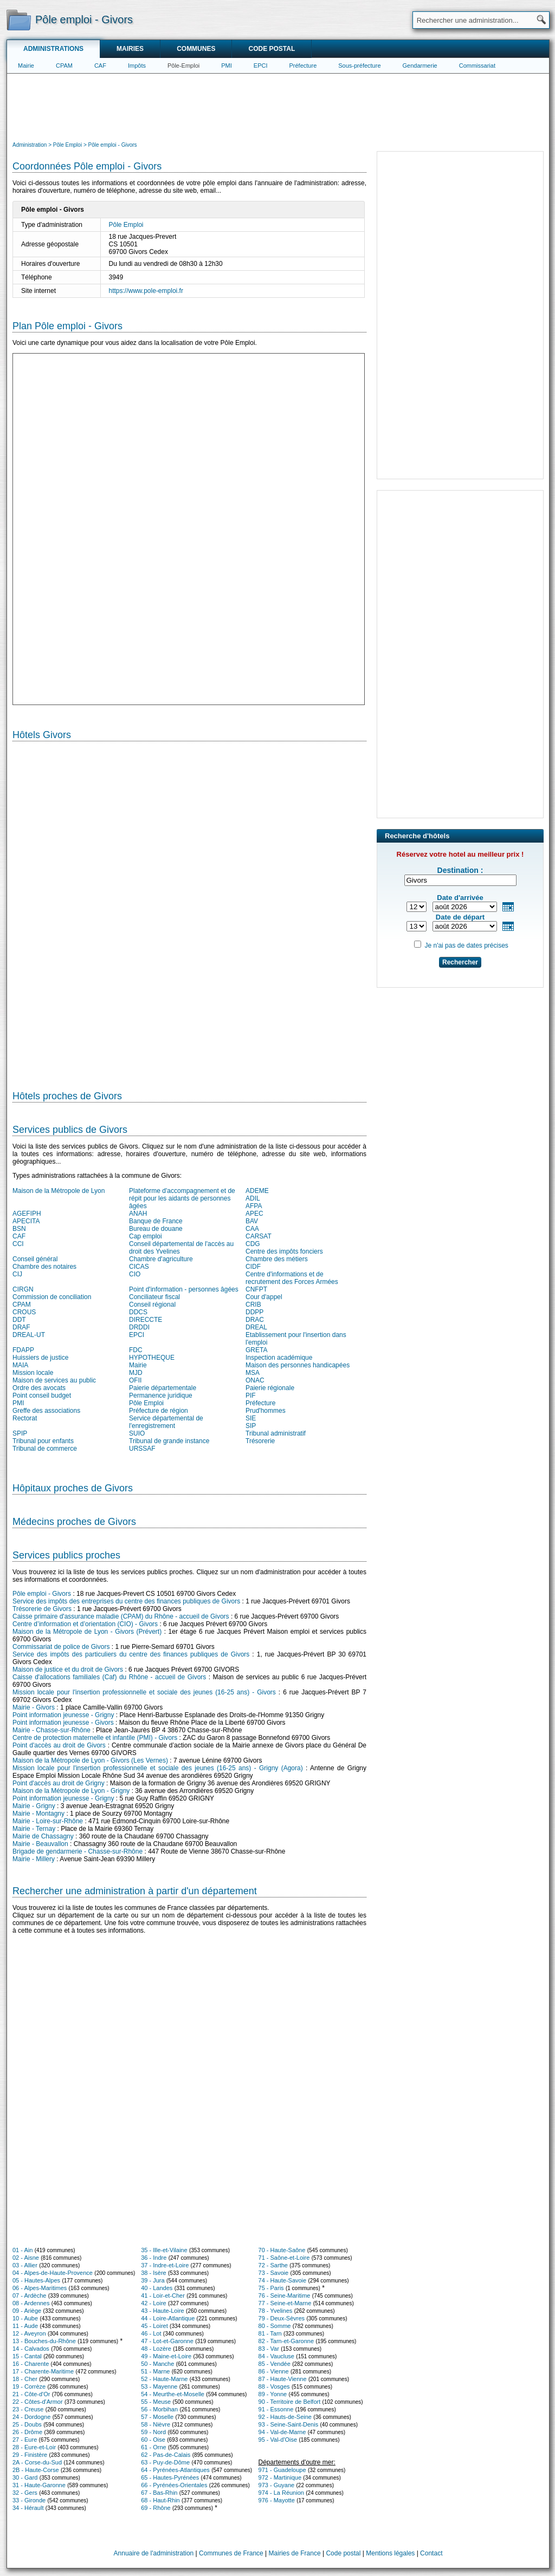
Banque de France (156, 1221)
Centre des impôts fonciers (284, 1251)
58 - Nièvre (155, 2424)
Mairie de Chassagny (43, 1836)
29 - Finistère (29, 2454)
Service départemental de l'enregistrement (166, 1422)
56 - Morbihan (159, 2409)
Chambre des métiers (277, 1259)
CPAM (64, 65)
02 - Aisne (25, 2257)
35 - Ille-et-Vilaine (164, 2250)
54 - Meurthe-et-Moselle (172, 2394)
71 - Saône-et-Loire (284, 2257)
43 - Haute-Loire (162, 2310)
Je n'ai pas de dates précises (466, 945)
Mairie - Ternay (33, 1828)
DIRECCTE (145, 1319)
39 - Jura (152, 2280)
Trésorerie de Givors (42, 1609)
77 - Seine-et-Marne (285, 2303)
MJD (136, 1373)
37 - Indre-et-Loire (165, 2265)
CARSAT (259, 1236)
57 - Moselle (157, 2417)
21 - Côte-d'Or (31, 2394)
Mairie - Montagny (38, 1813)
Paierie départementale (162, 1388)
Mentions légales (390, 2553)
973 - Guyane (277, 2485)
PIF (251, 1395)
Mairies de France (295, 2553)
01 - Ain (22, 2250)
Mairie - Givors (33, 1707)
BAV (252, 1221)
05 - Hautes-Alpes (36, 2280)
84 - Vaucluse (276, 2356)
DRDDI (139, 1327)
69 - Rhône (155, 2508)
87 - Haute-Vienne (283, 2379)
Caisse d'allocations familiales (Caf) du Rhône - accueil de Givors (109, 1677)
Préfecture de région (158, 1410)
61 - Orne (153, 2447)
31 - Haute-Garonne (39, 2485)
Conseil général (34, 1259)
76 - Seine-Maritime (285, 2295)
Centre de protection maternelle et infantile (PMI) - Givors (94, 1738)
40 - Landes (156, 2288)
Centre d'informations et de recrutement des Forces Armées (292, 1278)
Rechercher (460, 962)
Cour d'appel (264, 1297)
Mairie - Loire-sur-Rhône (47, 1821)
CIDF (253, 1266)
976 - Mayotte (277, 2500)
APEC (254, 1213)
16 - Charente (30, 2363)
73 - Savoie (274, 2273)
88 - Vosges (274, 2386)
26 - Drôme (27, 2432)
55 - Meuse (156, 2401)
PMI (226, 65)
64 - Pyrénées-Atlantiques (175, 2470)
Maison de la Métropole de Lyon (58, 1191)
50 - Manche (157, 2363)
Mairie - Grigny (33, 1806)
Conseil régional (152, 1304)
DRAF (21, 1327)
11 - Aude (25, 2326)
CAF (100, 65)
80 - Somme (275, 2326)
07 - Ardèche (29, 2295)
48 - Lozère (156, 2348)
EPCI (261, 65)
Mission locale (32, 1373)
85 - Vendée (275, 2363)
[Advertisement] (278, 106)
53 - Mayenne (159, 2386)
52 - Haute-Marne (164, 2379)
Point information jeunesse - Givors (63, 1722)
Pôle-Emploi (183, 65)
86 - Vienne (274, 2371)
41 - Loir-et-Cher (163, 2295)
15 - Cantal (27, 2356)
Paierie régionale (270, 1388)
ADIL (253, 1198)
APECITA (26, 1221)
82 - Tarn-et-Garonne (286, 2341)
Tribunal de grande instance (169, 1441)
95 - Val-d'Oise (278, 2439)
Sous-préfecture (359, 65)
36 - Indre (153, 2257)
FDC (136, 1350)
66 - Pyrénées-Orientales (174, 2485)
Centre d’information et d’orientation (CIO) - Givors (85, 1624)
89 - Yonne (273, 2394)
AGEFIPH (26, 1213)
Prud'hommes (266, 1410)
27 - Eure (24, 2439)
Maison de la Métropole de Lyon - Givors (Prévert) (87, 1631)
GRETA (256, 1350)
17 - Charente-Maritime (43, 2371)
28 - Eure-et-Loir (34, 2447)
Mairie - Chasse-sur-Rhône (51, 1730)
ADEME (257, 1191)
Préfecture (303, 65)
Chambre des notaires (44, 1266)
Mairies (130, 49)
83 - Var (269, 2348)
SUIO (137, 1433)
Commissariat (477, 65)
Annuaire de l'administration (154, 2553)
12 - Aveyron (29, 2333)
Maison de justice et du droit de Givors (67, 1669)
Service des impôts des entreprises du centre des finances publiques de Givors (126, 1601)
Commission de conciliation (51, 1297)
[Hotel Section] (189, 911)
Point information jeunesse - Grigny (63, 1715)
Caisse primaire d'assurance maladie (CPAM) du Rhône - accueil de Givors (120, 1616)
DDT (19, 1319)
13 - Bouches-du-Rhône (44, 2341)
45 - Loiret (154, 2326)
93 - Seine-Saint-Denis (289, 2424)
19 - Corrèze (29, 2386)
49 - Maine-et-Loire (166, 2356)
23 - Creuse (27, 2409)
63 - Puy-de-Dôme (165, 2462)
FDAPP (23, 1350)
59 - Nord (153, 2432)
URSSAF (142, 1448)
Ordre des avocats (39, 1388)
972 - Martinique (280, 2477)
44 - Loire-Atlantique (168, 2318)
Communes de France (231, 2553)
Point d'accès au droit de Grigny (58, 1783)
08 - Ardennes (31, 2303)
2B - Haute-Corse (35, 2470)
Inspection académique (279, 1357)
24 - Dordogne (31, 2417)
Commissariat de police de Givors (60, 1647)
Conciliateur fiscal (154, 1297)
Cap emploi (145, 1236)
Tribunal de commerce (44, 1448)
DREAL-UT (28, 1335)
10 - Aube (25, 2318)
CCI (18, 1244)
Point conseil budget (41, 1395)
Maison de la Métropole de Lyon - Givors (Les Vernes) (90, 1760)
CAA (252, 1228)
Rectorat (24, 1418)
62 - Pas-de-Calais (165, 2454)
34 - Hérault (27, 2508)
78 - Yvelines (276, 2310)
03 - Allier (24, 2265)
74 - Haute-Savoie (283, 2280)
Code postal (271, 49)
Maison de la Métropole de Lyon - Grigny (71, 1791)
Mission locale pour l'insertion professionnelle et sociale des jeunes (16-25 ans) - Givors (144, 1692)
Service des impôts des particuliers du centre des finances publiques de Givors (130, 1654)
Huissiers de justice (40, 1357)
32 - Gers (24, 2492)
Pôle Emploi (126, 225)
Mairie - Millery (33, 1859)
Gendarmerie (420, 65)
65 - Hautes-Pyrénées (170, 2477)
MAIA (20, 1365)
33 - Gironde (29, 2500)
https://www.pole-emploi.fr (146, 291)
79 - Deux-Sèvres (282, 2318)
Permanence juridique (160, 1395)
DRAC (255, 1319)
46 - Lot (151, 2333)
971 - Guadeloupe (282, 2470)
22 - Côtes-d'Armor (37, 2401)
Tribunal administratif (276, 1433)
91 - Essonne (276, 2409)
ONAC (255, 1380)
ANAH (138, 1213)
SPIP (19, 1433)
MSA (253, 1373)
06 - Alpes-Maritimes (39, 2288)
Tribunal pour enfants (43, 1441)
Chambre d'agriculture (161, 1259)
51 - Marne (155, 2371)
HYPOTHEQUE (152, 1357)
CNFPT (256, 1289)
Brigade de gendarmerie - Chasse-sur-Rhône (77, 1851)
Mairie (26, 65)
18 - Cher (24, 2379)
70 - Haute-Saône (282, 2250)
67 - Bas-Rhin (159, 2492)
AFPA (254, 1206)
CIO (134, 1274)
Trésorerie (260, 1441)
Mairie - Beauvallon (40, 1844)
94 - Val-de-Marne (282, 2432)
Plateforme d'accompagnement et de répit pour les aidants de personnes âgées (182, 1198)
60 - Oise (153, 2439)
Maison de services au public (54, 1380)
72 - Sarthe (273, 2265)
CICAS (139, 1266)
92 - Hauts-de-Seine (285, 2417)
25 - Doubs (27, 2424)
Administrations (53, 49)
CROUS (24, 1312)
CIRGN (23, 1289)
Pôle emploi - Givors (41, 1593)
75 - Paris (271, 2288)
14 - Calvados (30, 2348)
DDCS (138, 1312)
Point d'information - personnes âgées (183, 1289)
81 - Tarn (270, 2333)
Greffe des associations (46, 1410)
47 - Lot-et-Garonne (167, 2341)
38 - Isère (153, 2273)
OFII (135, 1380)
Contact (431, 2553)
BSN (19, 1228)
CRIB (253, 1304)
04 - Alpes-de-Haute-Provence (52, 2273)
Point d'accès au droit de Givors (59, 1745)
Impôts (137, 65)
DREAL (256, 1327)
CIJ (17, 1274)
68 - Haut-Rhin (160, 2500)
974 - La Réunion (281, 2492)
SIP (251, 1426)
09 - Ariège (26, 2310)
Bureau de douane (156, 1228)
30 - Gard (24, 2477)
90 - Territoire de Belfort (290, 2401)
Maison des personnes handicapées (298, 1365)
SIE (251, 1418)
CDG (253, 1244)
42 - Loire (153, 2303)
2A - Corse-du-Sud (37, 2462)
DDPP (254, 1312)
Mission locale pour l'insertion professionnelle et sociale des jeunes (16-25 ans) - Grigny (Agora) (157, 1768)
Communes (196, 49)
